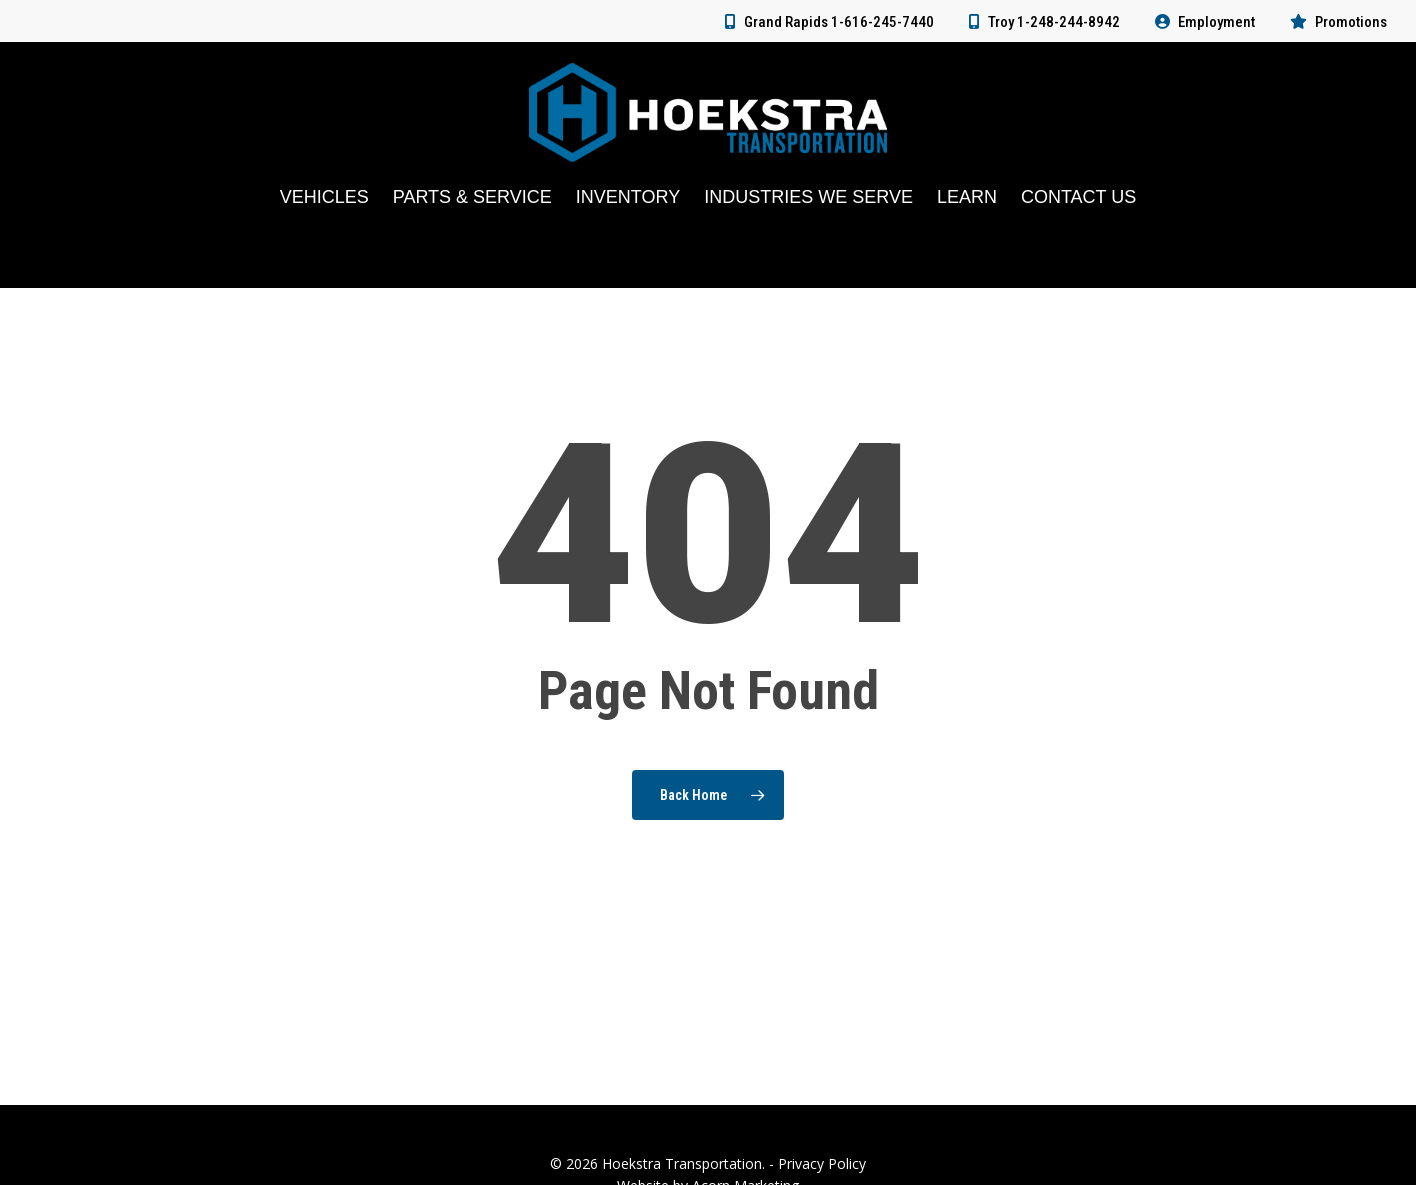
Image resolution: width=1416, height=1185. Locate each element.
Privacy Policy (822, 1163)
